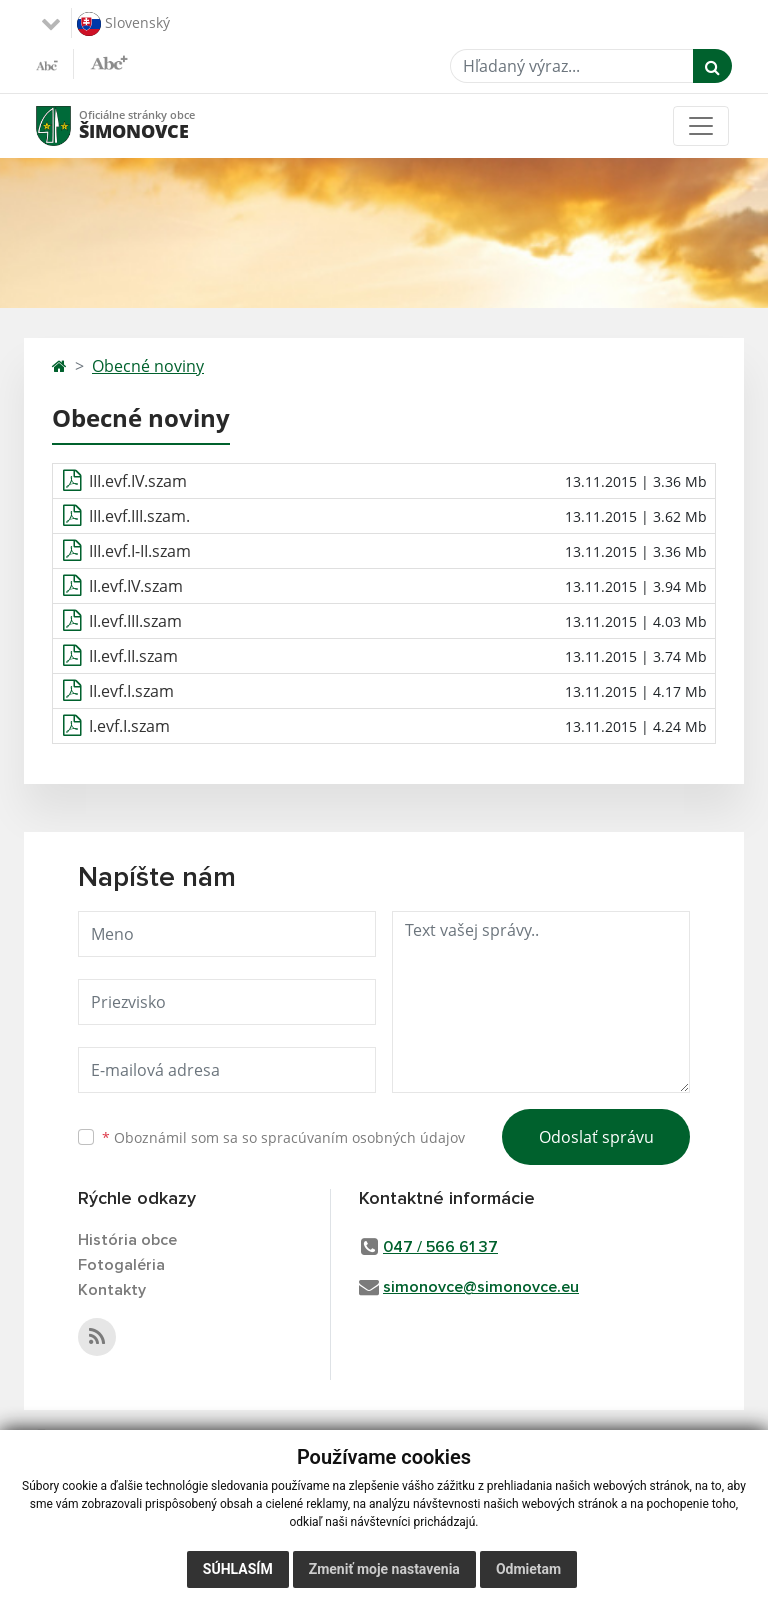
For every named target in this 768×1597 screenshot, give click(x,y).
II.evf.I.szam (131, 691)
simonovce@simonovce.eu (481, 1287)
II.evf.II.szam (133, 656)
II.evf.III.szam (135, 621)
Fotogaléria (121, 1265)
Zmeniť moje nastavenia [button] (384, 1569)
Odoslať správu (596, 1137)
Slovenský (123, 24)
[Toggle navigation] (701, 126)
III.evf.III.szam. (139, 516)
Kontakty (112, 1290)
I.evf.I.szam (129, 726)
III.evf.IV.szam (138, 481)
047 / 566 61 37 (440, 1247)
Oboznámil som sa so (283, 1137)
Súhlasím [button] (238, 1569)
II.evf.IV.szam (136, 586)
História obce (127, 1240)
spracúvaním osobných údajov (363, 1137)
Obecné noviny (148, 366)
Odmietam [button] (528, 1569)
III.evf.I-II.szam (140, 551)
